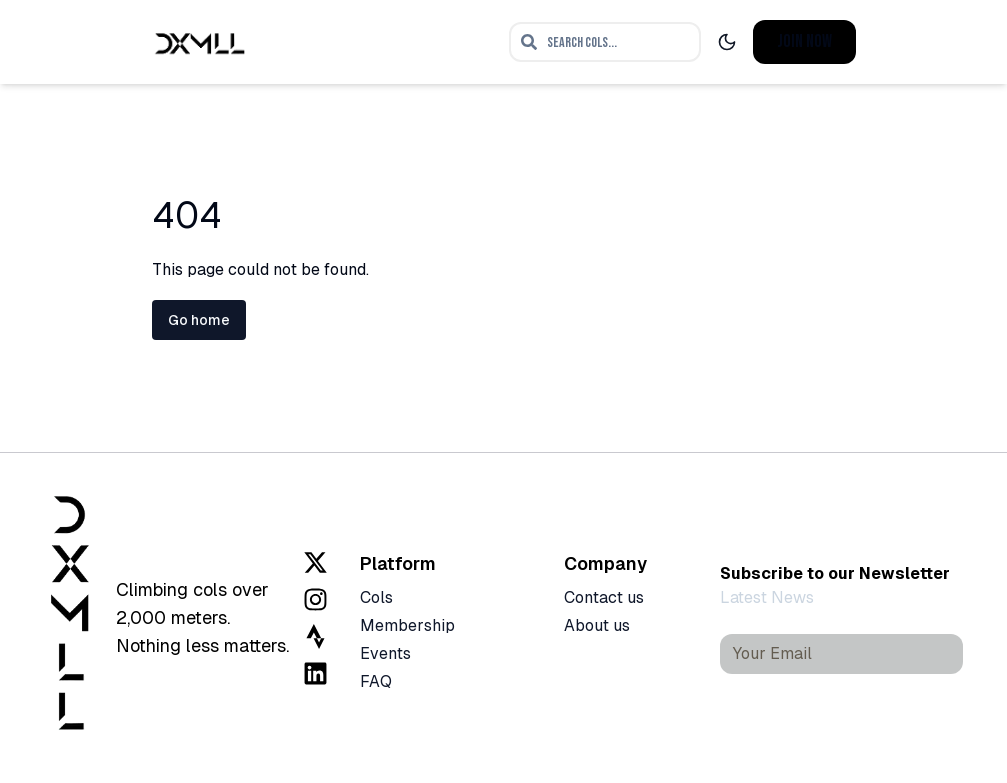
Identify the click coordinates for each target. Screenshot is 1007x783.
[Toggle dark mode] (727, 42)
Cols (376, 597)
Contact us (604, 597)
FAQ (376, 681)
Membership (407, 625)
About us (597, 625)
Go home (199, 320)
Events (385, 653)
